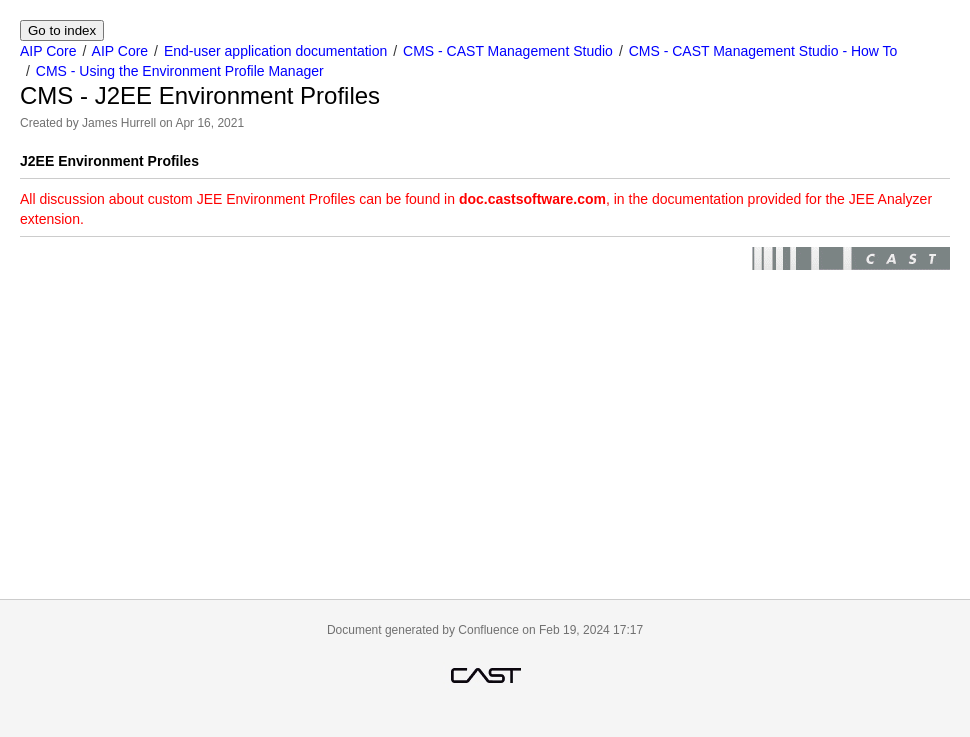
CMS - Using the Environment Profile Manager (180, 71)
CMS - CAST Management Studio (508, 51)
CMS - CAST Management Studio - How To (763, 51)
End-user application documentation (275, 51)
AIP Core (48, 51)
